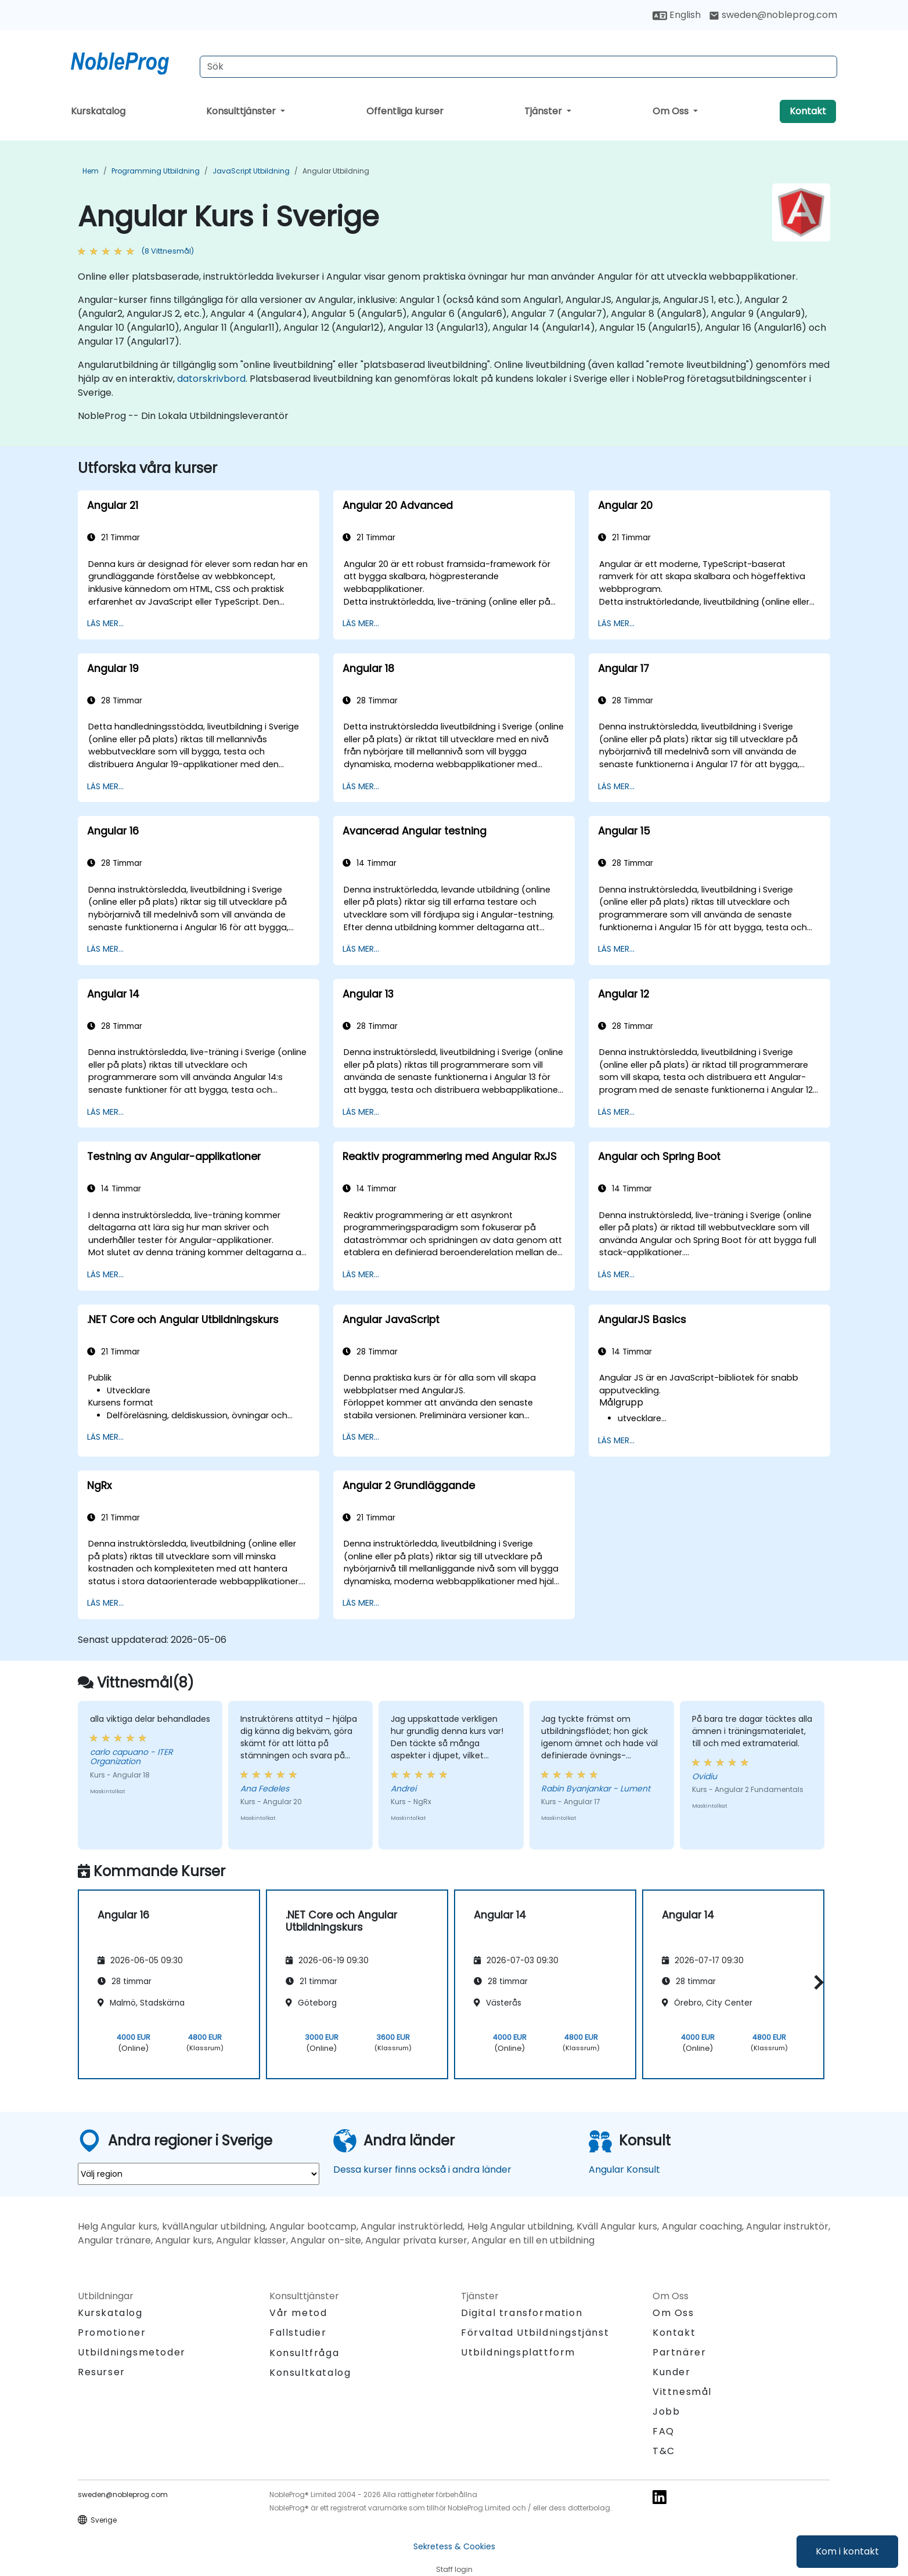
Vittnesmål (682, 2391)
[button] (816, 1982)
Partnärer (679, 2352)
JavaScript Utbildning (251, 171)
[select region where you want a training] (198, 2174)
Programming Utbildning (155, 171)
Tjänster (544, 111)
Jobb (666, 2411)
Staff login (454, 2569)
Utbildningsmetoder (132, 2352)
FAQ (664, 2431)
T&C (664, 2451)
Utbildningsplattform (518, 2352)
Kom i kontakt (847, 2551)
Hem (90, 171)
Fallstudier (298, 2332)
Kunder (672, 2372)
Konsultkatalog (310, 2372)
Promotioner (112, 2332)
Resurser (101, 2372)
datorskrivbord (211, 378)
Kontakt (808, 111)
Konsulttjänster (242, 111)
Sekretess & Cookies (454, 2546)
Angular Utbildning (335, 171)
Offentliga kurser (405, 111)
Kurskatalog (98, 111)
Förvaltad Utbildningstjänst (535, 2332)
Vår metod (298, 2313)
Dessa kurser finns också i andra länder (422, 2169)
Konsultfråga (304, 2353)
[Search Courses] (518, 67)
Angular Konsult (624, 2169)
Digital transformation (521, 2313)
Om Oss (672, 111)
